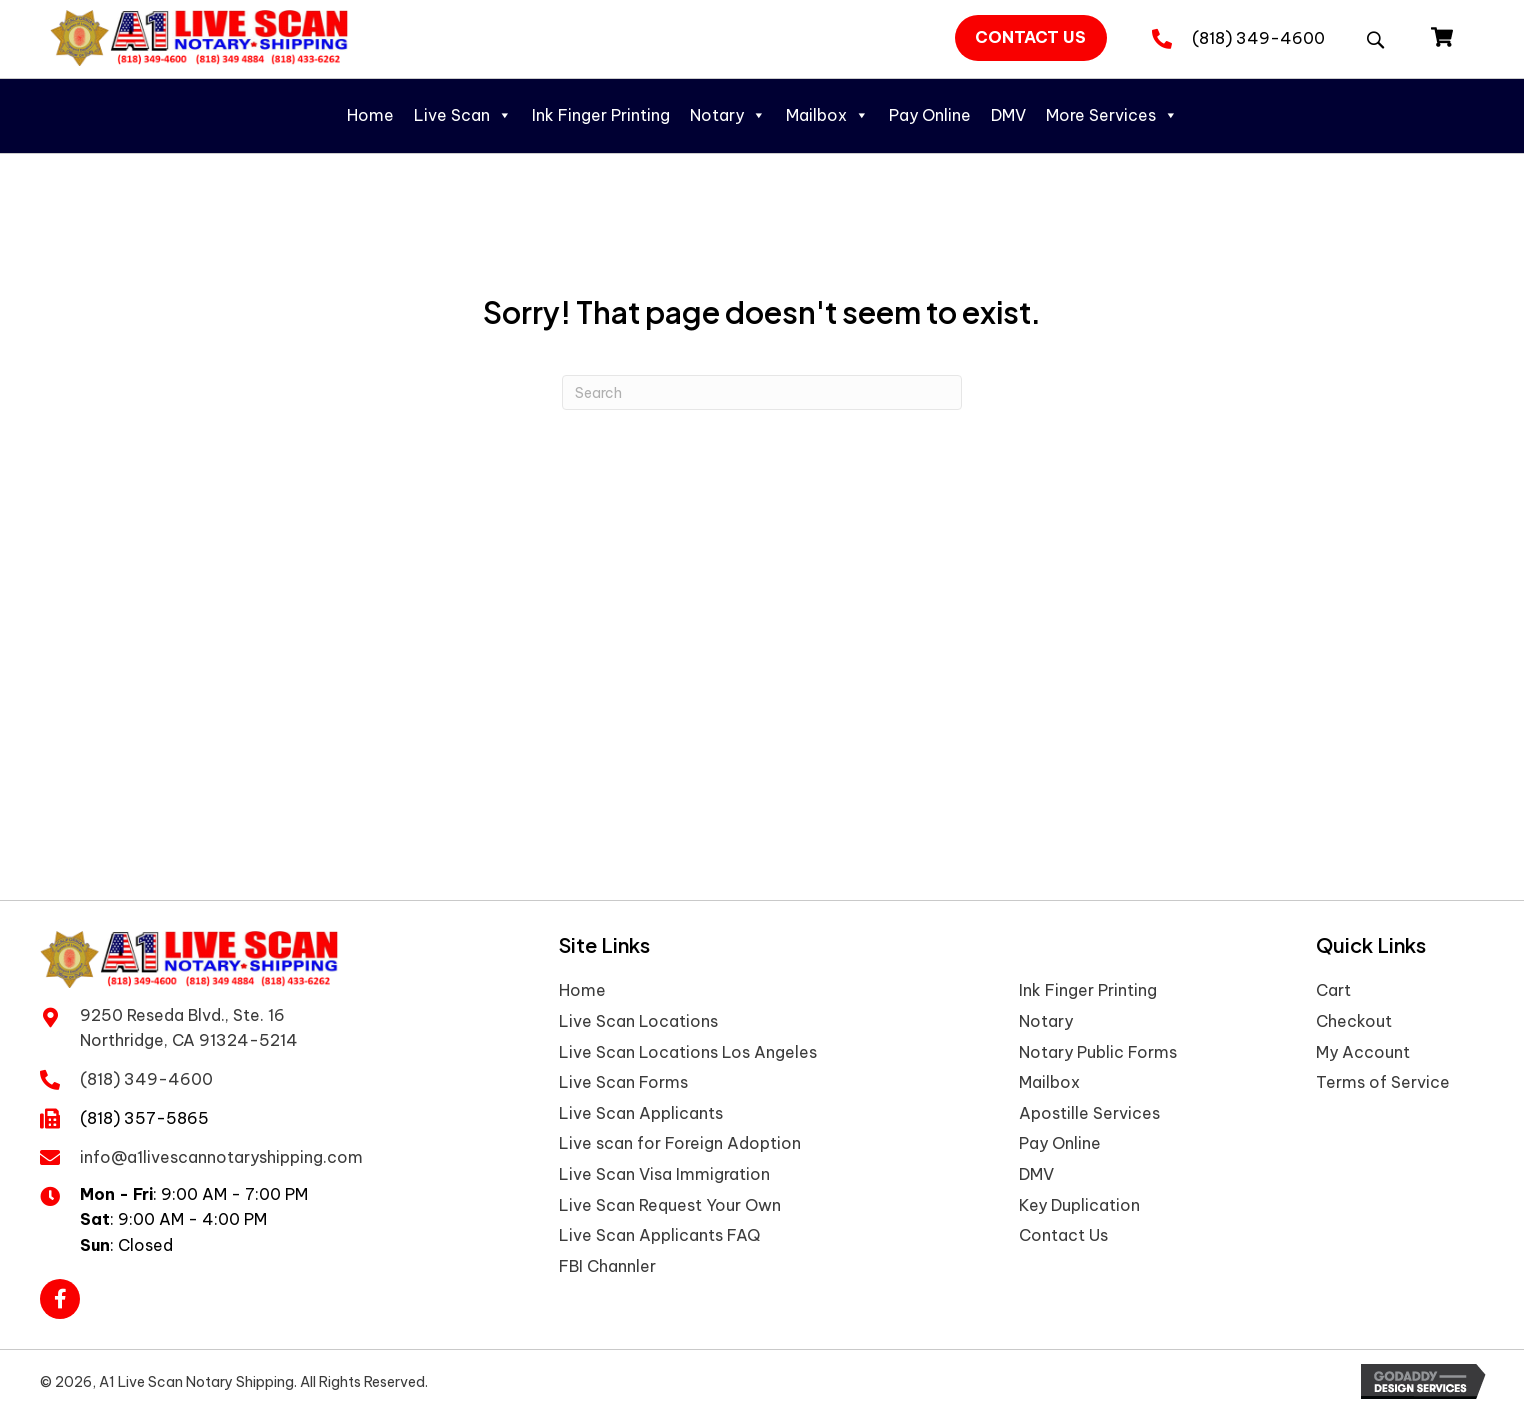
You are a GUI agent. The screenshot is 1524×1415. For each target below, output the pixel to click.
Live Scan (463, 115)
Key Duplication (1079, 1205)
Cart (1333, 990)
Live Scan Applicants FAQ (659, 1235)
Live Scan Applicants (641, 1113)
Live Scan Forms (623, 1082)
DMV (1008, 115)
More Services (1112, 115)
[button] (1031, 38)
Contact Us (1063, 1235)
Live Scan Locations (638, 1021)
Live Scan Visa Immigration (664, 1174)
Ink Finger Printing (601, 115)
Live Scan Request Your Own (670, 1205)
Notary (728, 115)
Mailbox (827, 115)
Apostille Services (1089, 1113)
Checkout (1354, 1021)
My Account (1363, 1052)
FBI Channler (607, 1266)
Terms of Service (1383, 1082)
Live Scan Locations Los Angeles (688, 1052)
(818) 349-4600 (1258, 38)
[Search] (762, 392)
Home (370, 115)
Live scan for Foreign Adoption (680, 1143)
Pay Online (930, 115)
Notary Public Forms (1098, 1052)
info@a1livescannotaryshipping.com (221, 1157)
